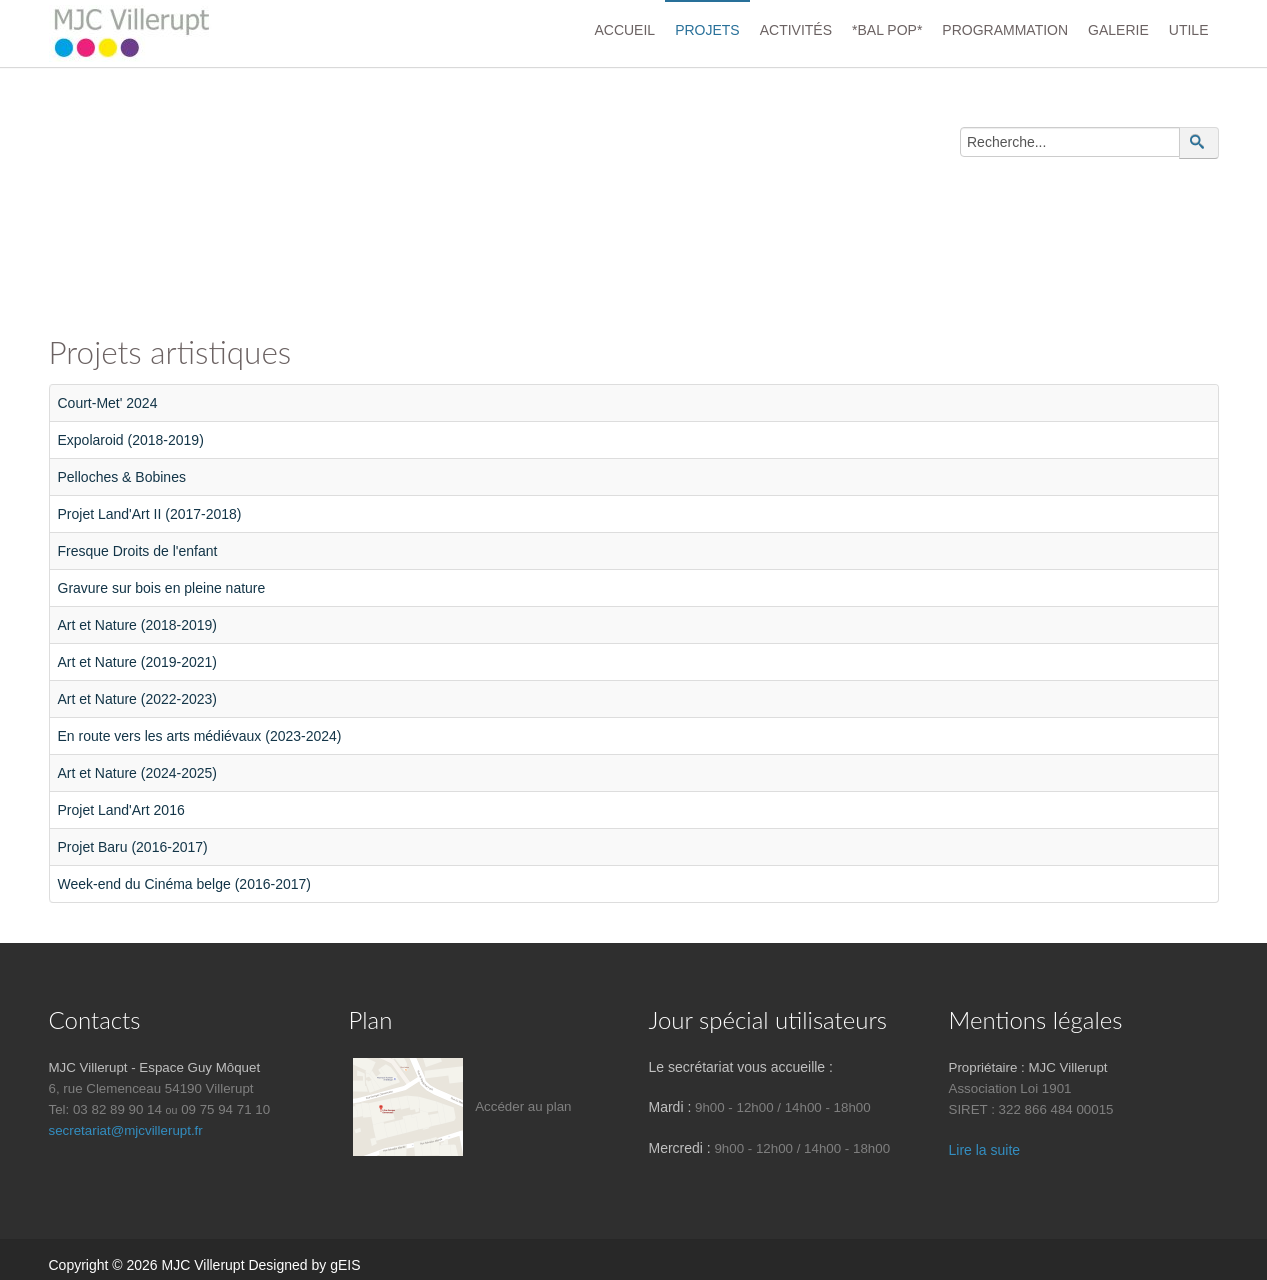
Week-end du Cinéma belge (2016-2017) (184, 884)
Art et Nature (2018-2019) (138, 625)
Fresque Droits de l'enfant (138, 551)
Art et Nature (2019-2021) (138, 662)
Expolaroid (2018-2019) (131, 440)
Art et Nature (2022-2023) (138, 699)
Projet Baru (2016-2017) (133, 847)
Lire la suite (985, 1150)
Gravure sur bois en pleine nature (162, 588)
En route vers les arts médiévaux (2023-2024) (200, 736)
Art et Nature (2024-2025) (138, 773)
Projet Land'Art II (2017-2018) (150, 514)
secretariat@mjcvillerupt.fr (126, 1130)
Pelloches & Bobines (122, 477)
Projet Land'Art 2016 (121, 810)
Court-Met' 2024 (108, 403)
